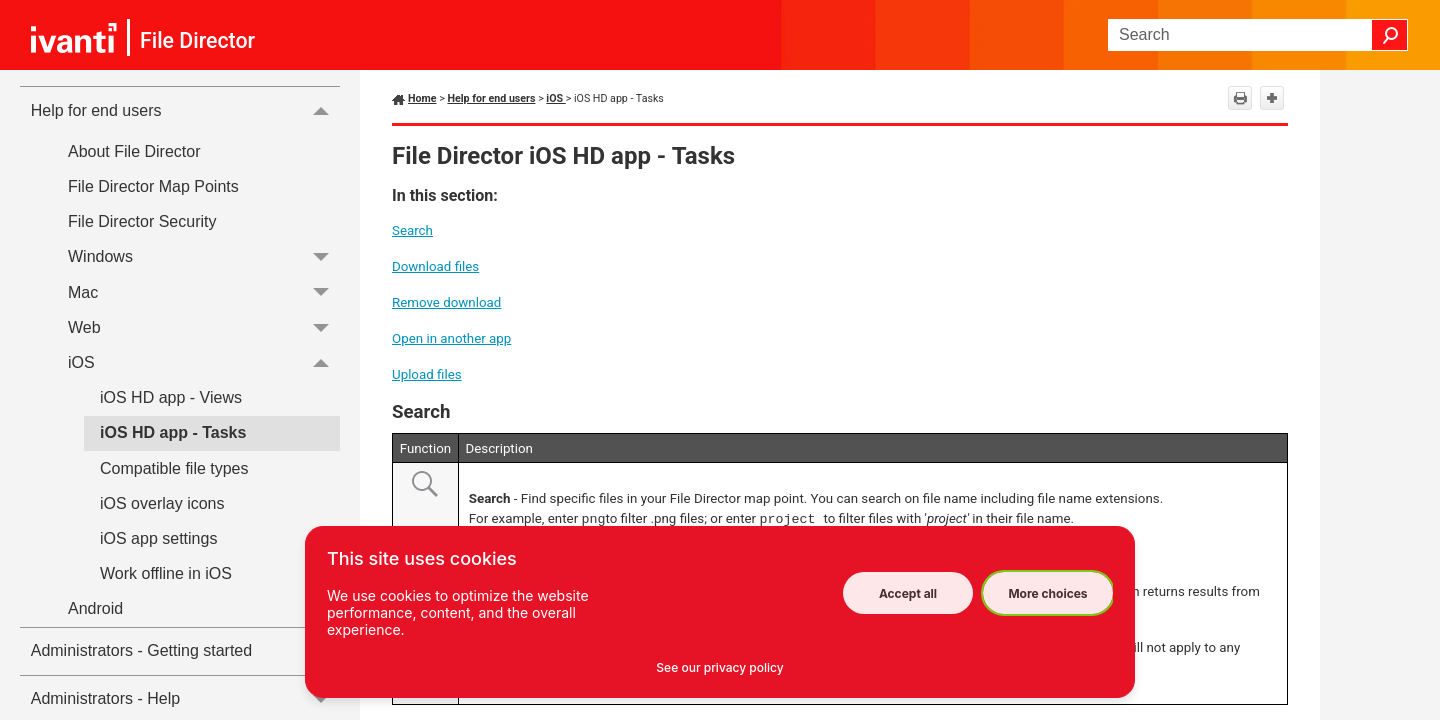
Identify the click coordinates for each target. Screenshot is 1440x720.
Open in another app (451, 338)
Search (412, 230)
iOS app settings (158, 538)
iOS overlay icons (162, 503)
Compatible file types (174, 468)
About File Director (134, 151)
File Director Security (142, 221)
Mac (204, 292)
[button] (1390, 35)
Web (204, 327)
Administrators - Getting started (141, 650)
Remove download (446, 302)
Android (204, 608)
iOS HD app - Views (171, 397)
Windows (204, 257)
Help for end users (185, 110)
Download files (435, 266)
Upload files (427, 374)
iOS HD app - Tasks (173, 432)
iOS (204, 362)
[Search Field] (1258, 35)
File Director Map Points (153, 186)
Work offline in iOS (166, 573)
